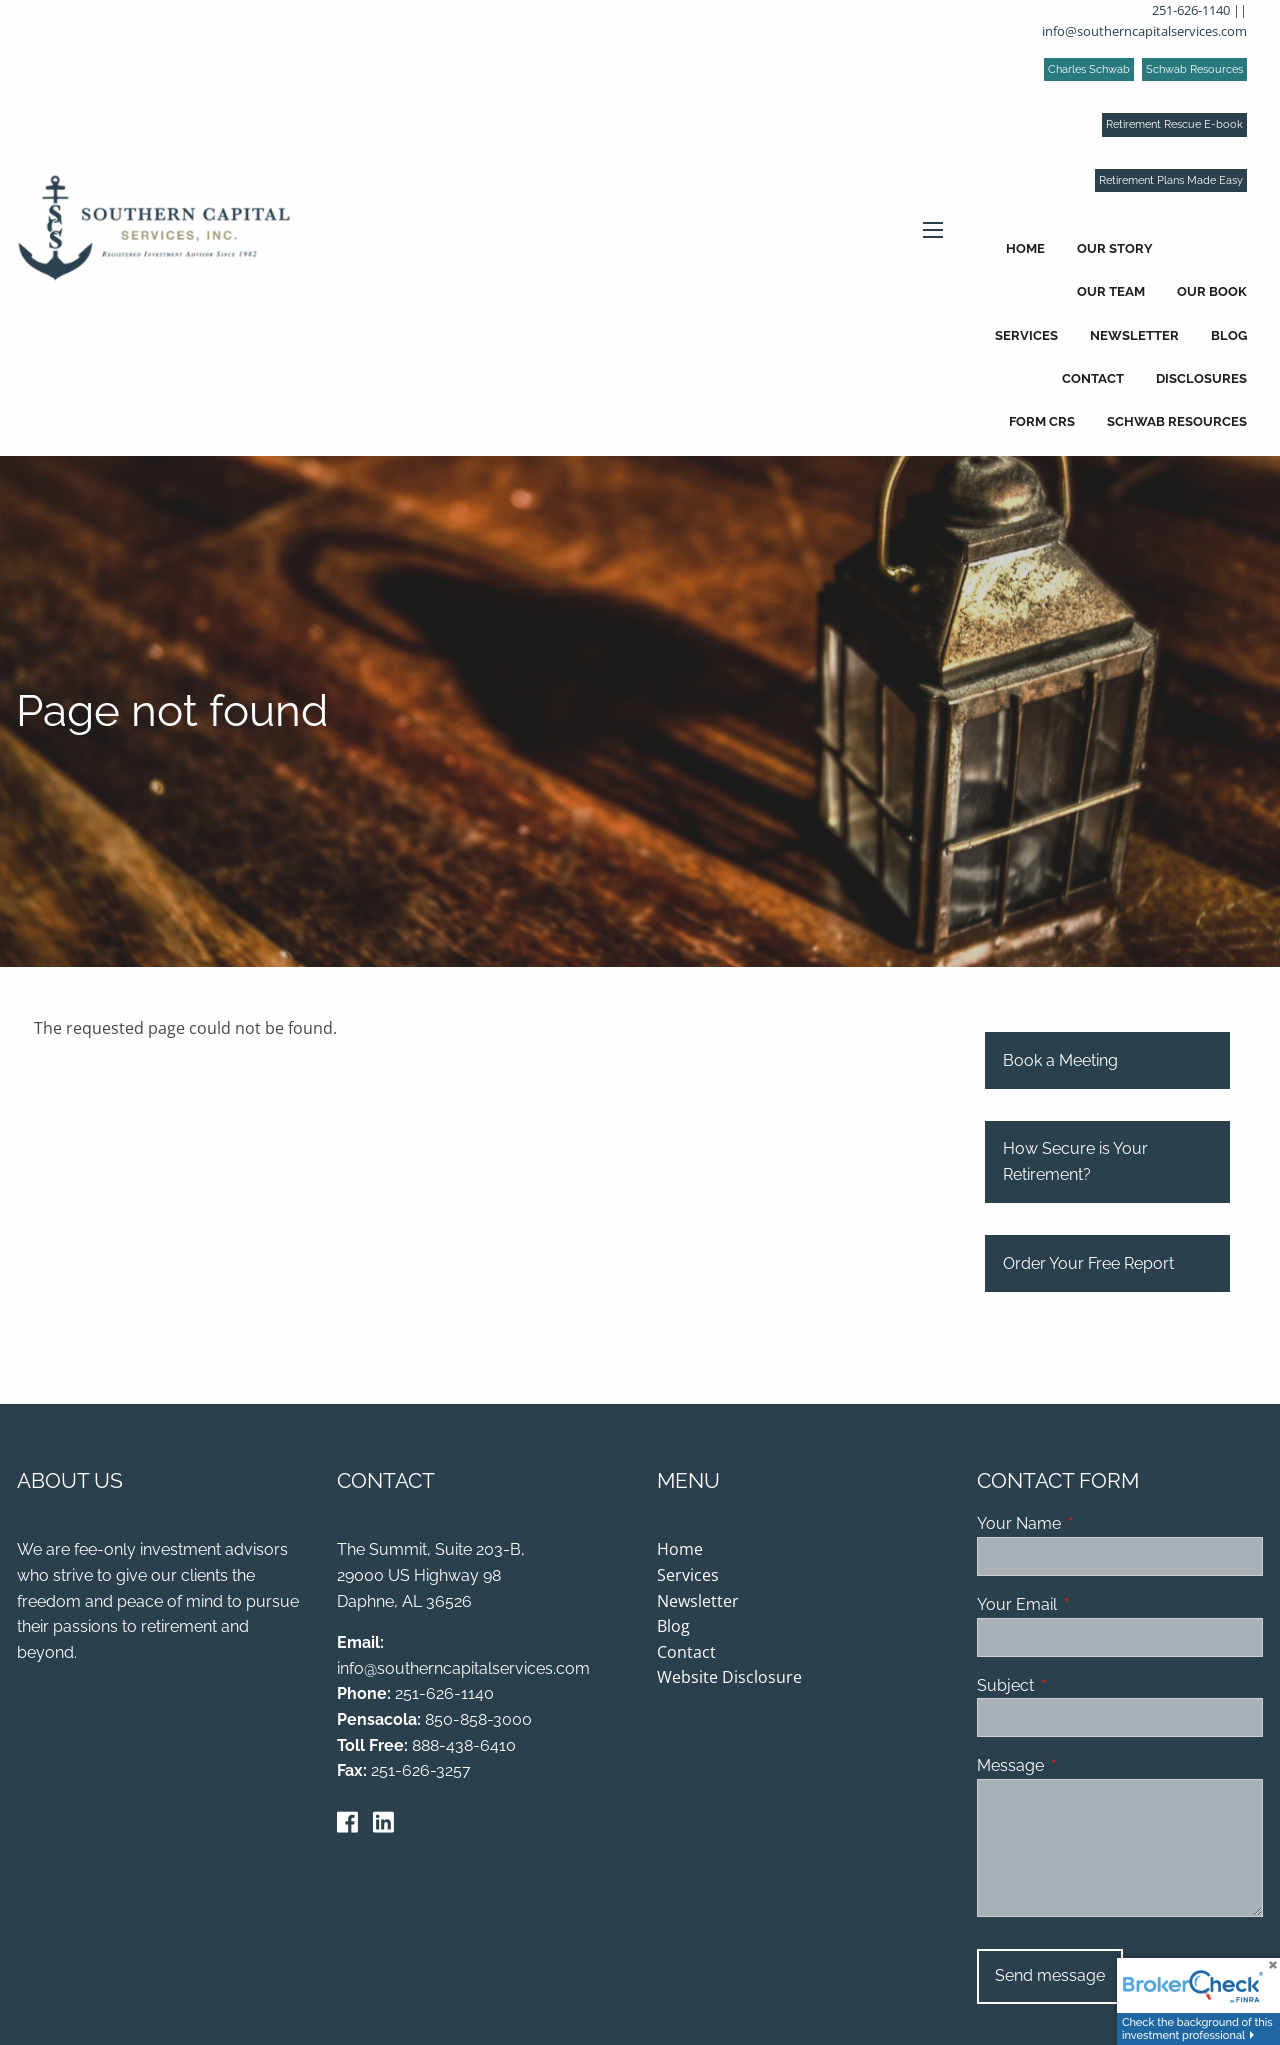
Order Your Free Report (1088, 1264)
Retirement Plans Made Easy (1171, 180)
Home (1025, 248)
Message (1087, 1766)
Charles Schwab (1089, 69)
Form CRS (1042, 421)
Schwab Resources (1194, 69)
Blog (1229, 335)
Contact (1093, 378)
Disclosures (1201, 378)
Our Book (1212, 291)
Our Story (1115, 248)
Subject (1082, 1686)
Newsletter (1134, 335)
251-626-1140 (1191, 10)
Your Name (1096, 1525)
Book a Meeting (1060, 1061)
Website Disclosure (729, 1679)
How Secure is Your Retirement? (1075, 1163)
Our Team (1111, 291)
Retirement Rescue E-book (1174, 124)
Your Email (1094, 1605)
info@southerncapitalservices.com (1144, 31)
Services (1026, 335)
